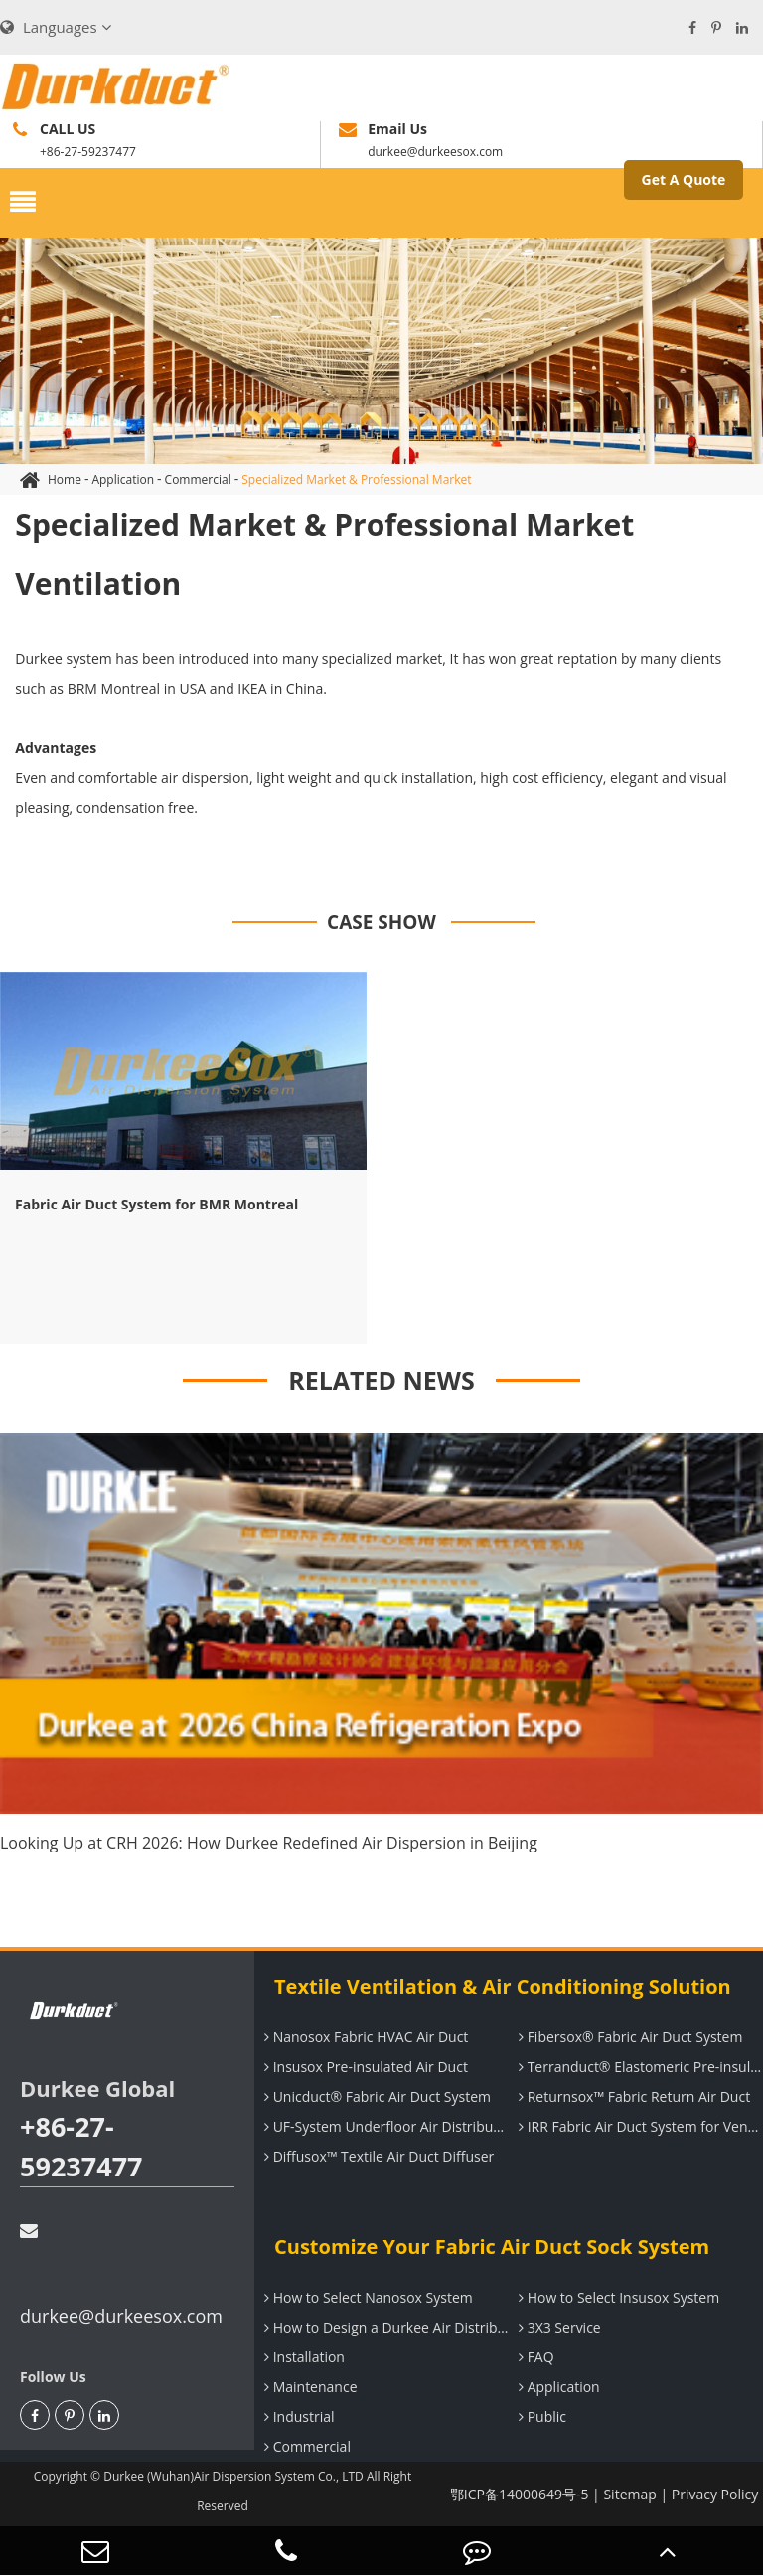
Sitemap (629, 2494)
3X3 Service (557, 2327)
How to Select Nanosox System (366, 2297)
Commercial (198, 479)
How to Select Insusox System (616, 2297)
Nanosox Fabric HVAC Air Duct (363, 2036)
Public (540, 2416)
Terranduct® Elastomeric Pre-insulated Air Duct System (638, 2066)
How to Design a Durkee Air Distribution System (384, 2327)
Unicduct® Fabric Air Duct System (375, 2096)
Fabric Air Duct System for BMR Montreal (156, 1204)
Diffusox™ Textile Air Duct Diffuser (376, 2156)
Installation (302, 2356)
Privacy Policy (715, 2494)
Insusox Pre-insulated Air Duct (363, 2066)
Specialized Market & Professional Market (356, 479)
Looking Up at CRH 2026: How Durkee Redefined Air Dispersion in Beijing (268, 1842)
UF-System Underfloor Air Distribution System (384, 2126)
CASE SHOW (381, 922)
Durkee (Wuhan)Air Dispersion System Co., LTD (233, 2476)
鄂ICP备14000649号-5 (519, 2494)
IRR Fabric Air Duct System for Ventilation (638, 2126)
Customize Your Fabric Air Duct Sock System (491, 2246)
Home (64, 479)
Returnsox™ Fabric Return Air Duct (632, 2096)
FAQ (534, 2356)
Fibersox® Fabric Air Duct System (628, 2036)
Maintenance (308, 2386)
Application (122, 479)
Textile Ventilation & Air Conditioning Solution (502, 1986)
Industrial (297, 2416)
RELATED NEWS (381, 1380)
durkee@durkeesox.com (121, 2275)
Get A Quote (684, 179)
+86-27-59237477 (81, 2146)
